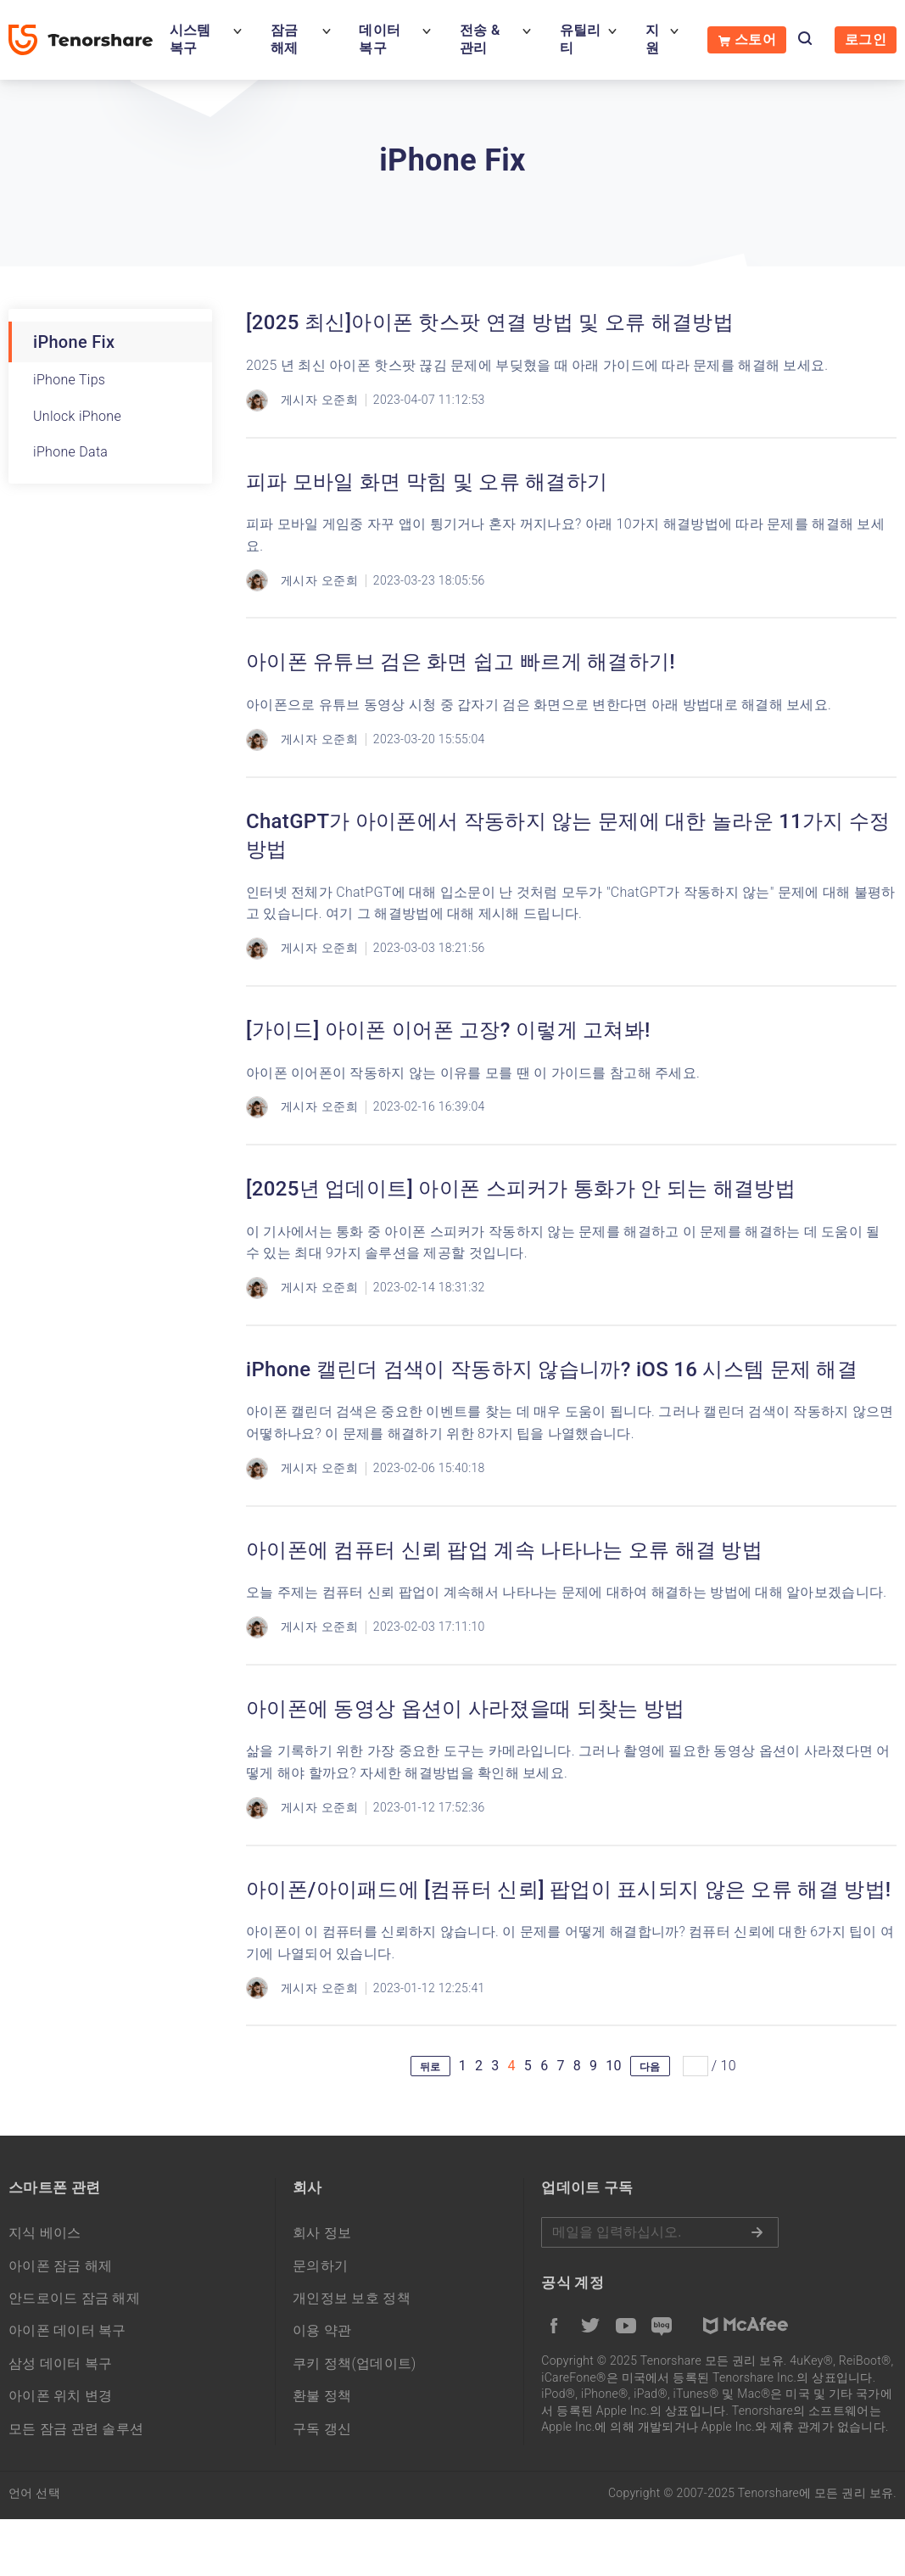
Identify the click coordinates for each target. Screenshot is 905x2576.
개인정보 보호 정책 (352, 2298)
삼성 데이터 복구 (60, 2363)
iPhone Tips (69, 380)
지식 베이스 (44, 2233)
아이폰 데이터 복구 (67, 2330)
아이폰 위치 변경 (60, 2396)
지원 (652, 39)
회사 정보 (322, 2233)
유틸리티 (580, 39)
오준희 (339, 399)
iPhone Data (70, 452)
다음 (650, 2067)
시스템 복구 (190, 39)
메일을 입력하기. (660, 2232)
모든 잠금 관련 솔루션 (75, 2429)
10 (614, 2066)
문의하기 (320, 2266)
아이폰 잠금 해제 (60, 2266)
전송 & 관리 (480, 39)
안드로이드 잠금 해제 (74, 2298)
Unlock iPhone (77, 416)
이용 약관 (322, 2330)
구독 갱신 (322, 2429)
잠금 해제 (285, 39)
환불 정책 (322, 2396)
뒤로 (430, 2067)
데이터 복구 (379, 39)
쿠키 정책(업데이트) (354, 2363)
